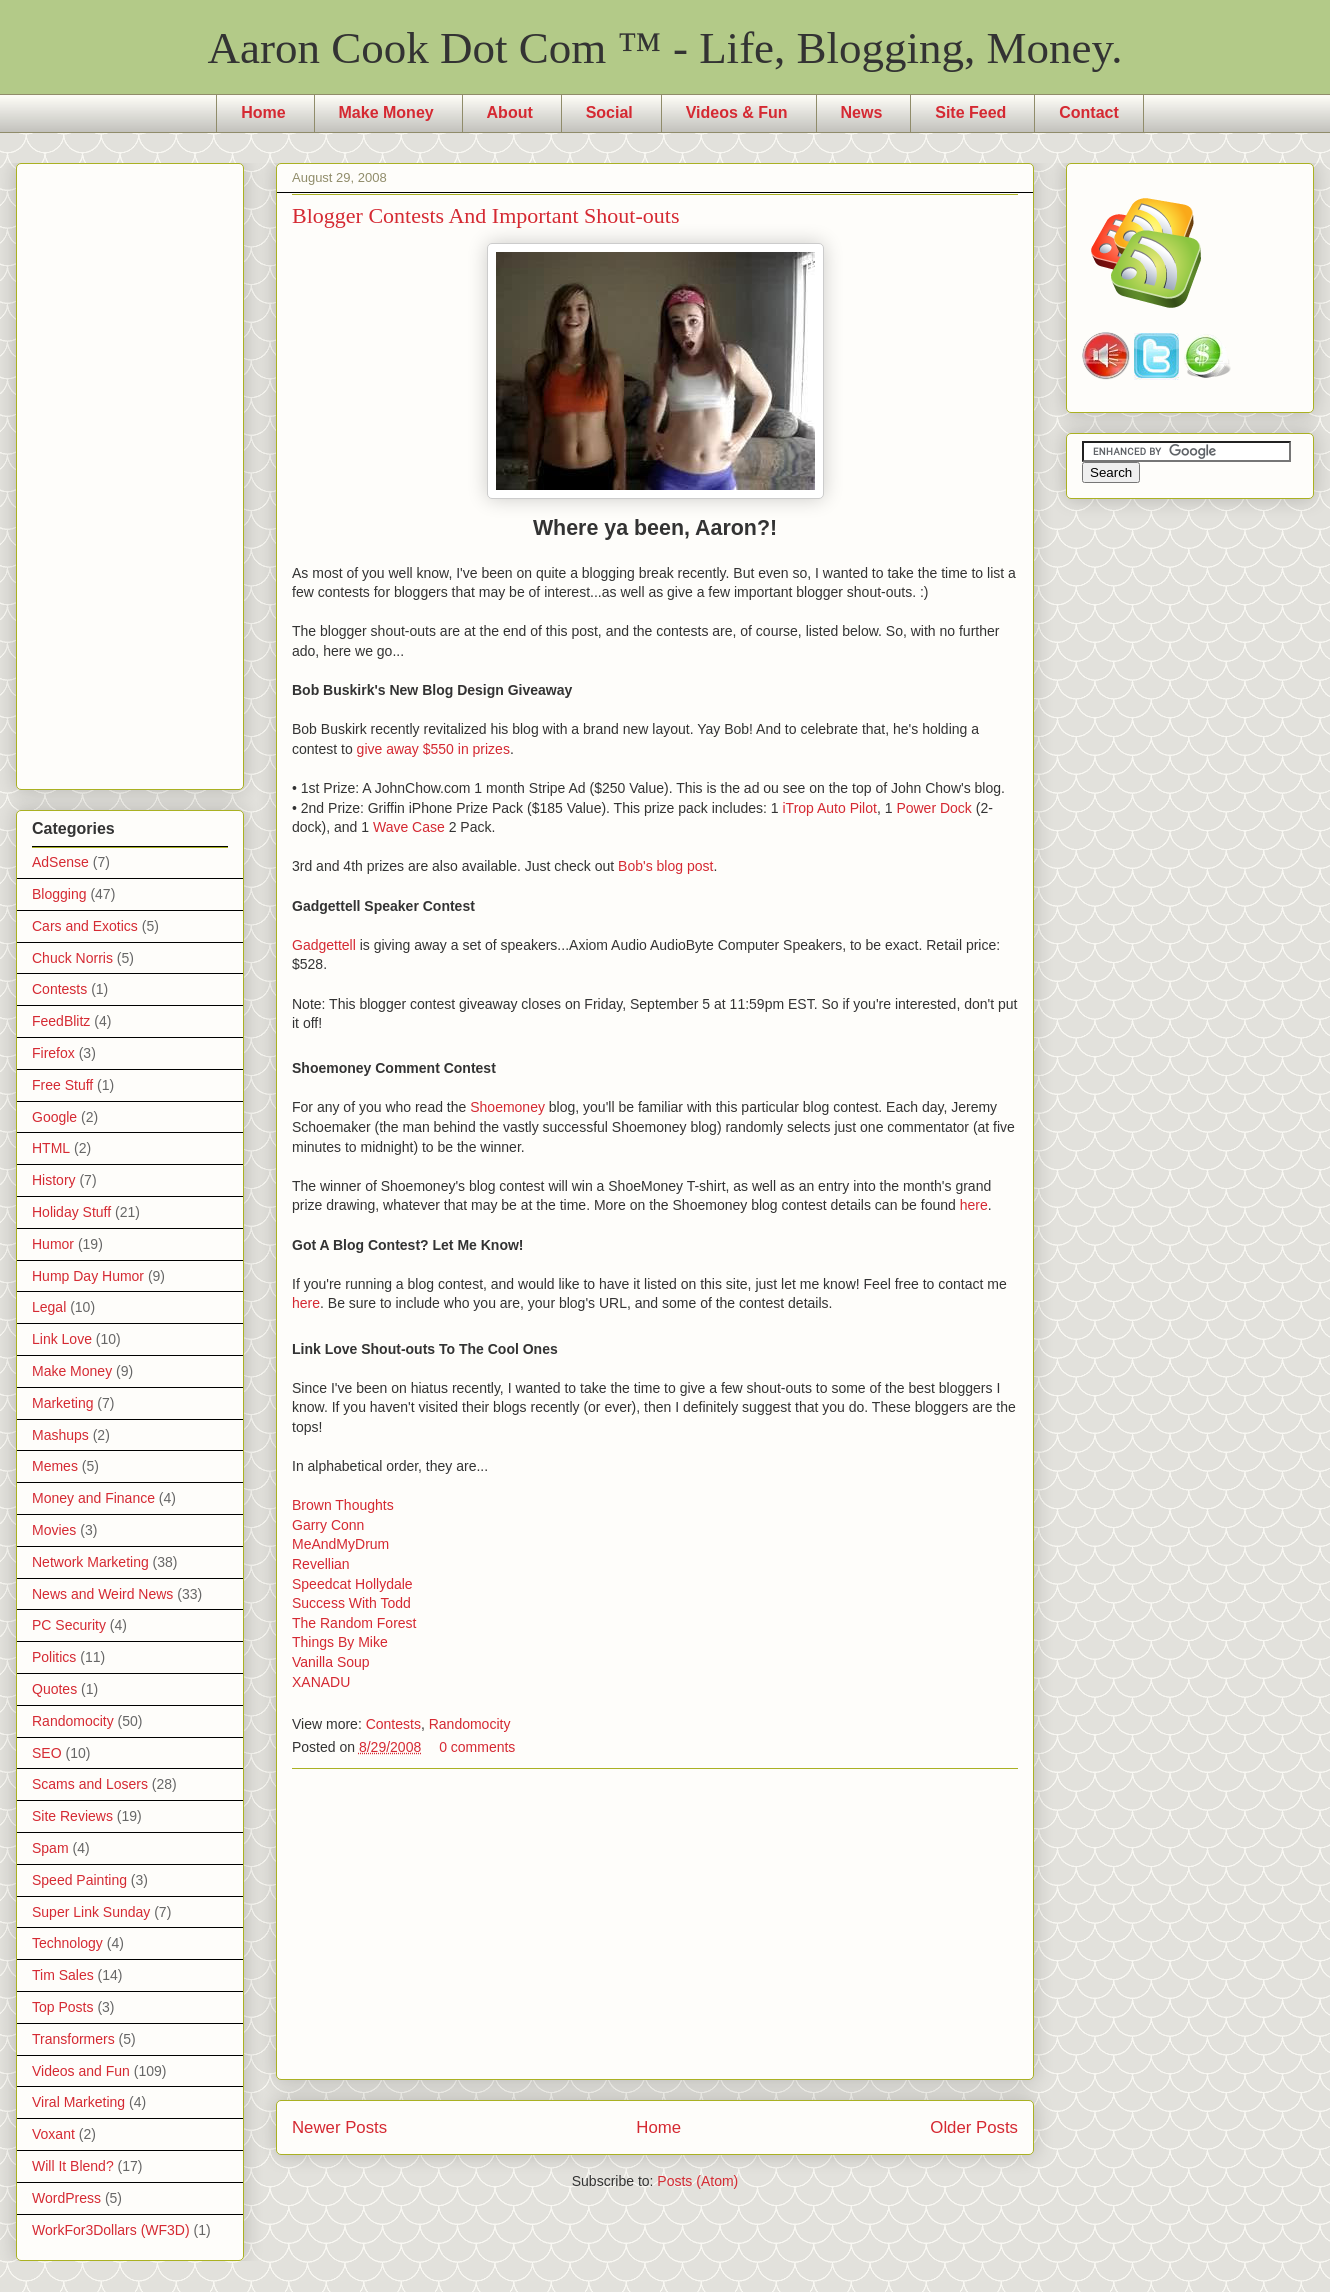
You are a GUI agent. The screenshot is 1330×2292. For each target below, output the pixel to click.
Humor (53, 1244)
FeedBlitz (61, 1021)
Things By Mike (340, 1642)
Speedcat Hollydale (352, 1584)
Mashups (60, 1435)
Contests (393, 1724)
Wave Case (409, 827)
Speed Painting (79, 1880)
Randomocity (470, 1724)
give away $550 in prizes (433, 749)
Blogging (59, 894)
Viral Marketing (78, 2102)
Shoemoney (507, 1107)
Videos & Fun (737, 112)
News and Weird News (102, 1594)
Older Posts (974, 2127)
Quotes (54, 1689)
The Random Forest (354, 1623)
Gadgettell (324, 945)
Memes (55, 1466)
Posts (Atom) (697, 2181)
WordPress (66, 2198)
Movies (54, 1530)
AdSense (60, 862)
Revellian (321, 1564)
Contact (1089, 112)
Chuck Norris (72, 958)
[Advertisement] (655, 1924)
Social (609, 112)
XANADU (321, 1682)
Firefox (53, 1053)
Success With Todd (351, 1603)
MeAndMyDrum (340, 1544)
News (862, 112)
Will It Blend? (73, 2166)
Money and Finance (93, 1498)
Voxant (53, 2134)
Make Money (386, 112)
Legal (49, 1307)
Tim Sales (63, 1975)
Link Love (62, 1339)
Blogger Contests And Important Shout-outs (485, 215)
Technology (67, 1943)
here (974, 1205)
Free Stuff (62, 1085)
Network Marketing (90, 1562)
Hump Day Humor (88, 1276)
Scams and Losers (90, 1784)
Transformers (73, 2039)
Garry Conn (328, 1525)
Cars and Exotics (85, 926)
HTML (51, 1148)
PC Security (69, 1625)
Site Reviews (72, 1816)
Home (263, 112)
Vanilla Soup (331, 1662)
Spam (50, 1848)
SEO (47, 1753)
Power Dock (933, 808)
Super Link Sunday (91, 1912)
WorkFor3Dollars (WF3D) (111, 2230)
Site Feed (970, 112)
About (510, 112)
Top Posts (62, 2007)
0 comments (477, 1747)
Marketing (62, 1403)
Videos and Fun (81, 2071)
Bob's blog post (665, 866)
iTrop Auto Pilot (829, 808)
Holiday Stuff (71, 1212)
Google (54, 1117)
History (54, 1180)
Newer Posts (339, 2127)
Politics (54, 1657)
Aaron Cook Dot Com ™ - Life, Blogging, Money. (665, 48)
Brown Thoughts (343, 1505)
